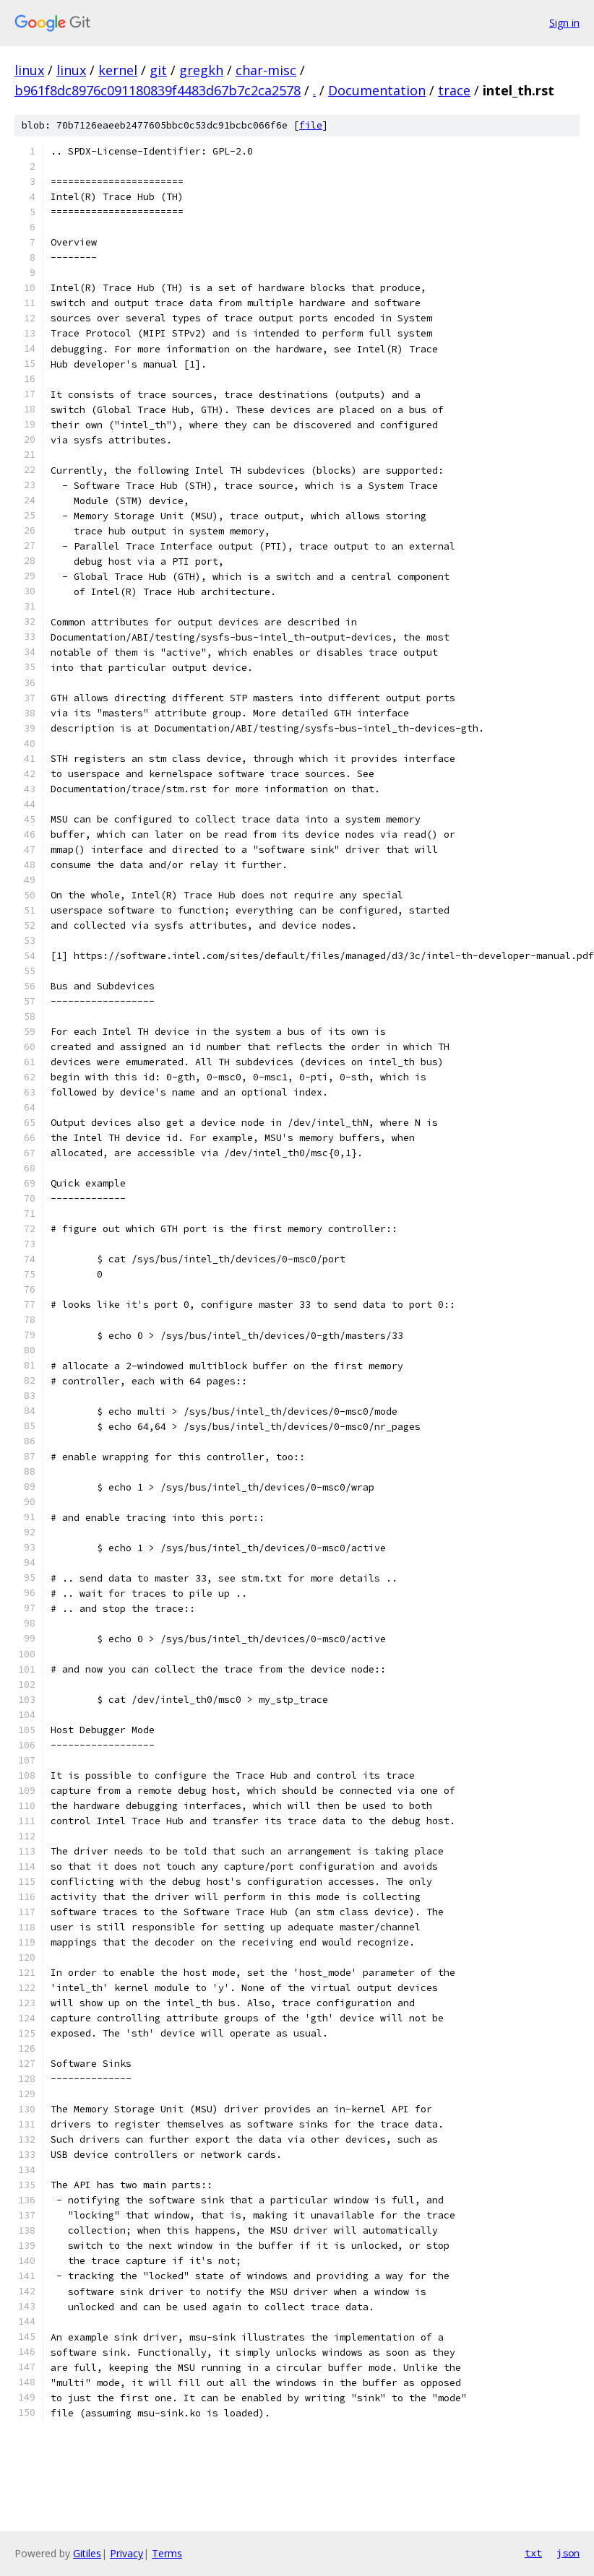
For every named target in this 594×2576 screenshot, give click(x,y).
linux (29, 70)
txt (533, 2552)
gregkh (201, 70)
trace (454, 90)
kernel (117, 70)
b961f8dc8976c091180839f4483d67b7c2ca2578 (157, 90)
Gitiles (87, 2553)
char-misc (266, 70)
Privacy (126, 2553)
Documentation (377, 90)
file (310, 125)
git (158, 70)
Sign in (564, 23)
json (568, 2552)
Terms (167, 2553)
